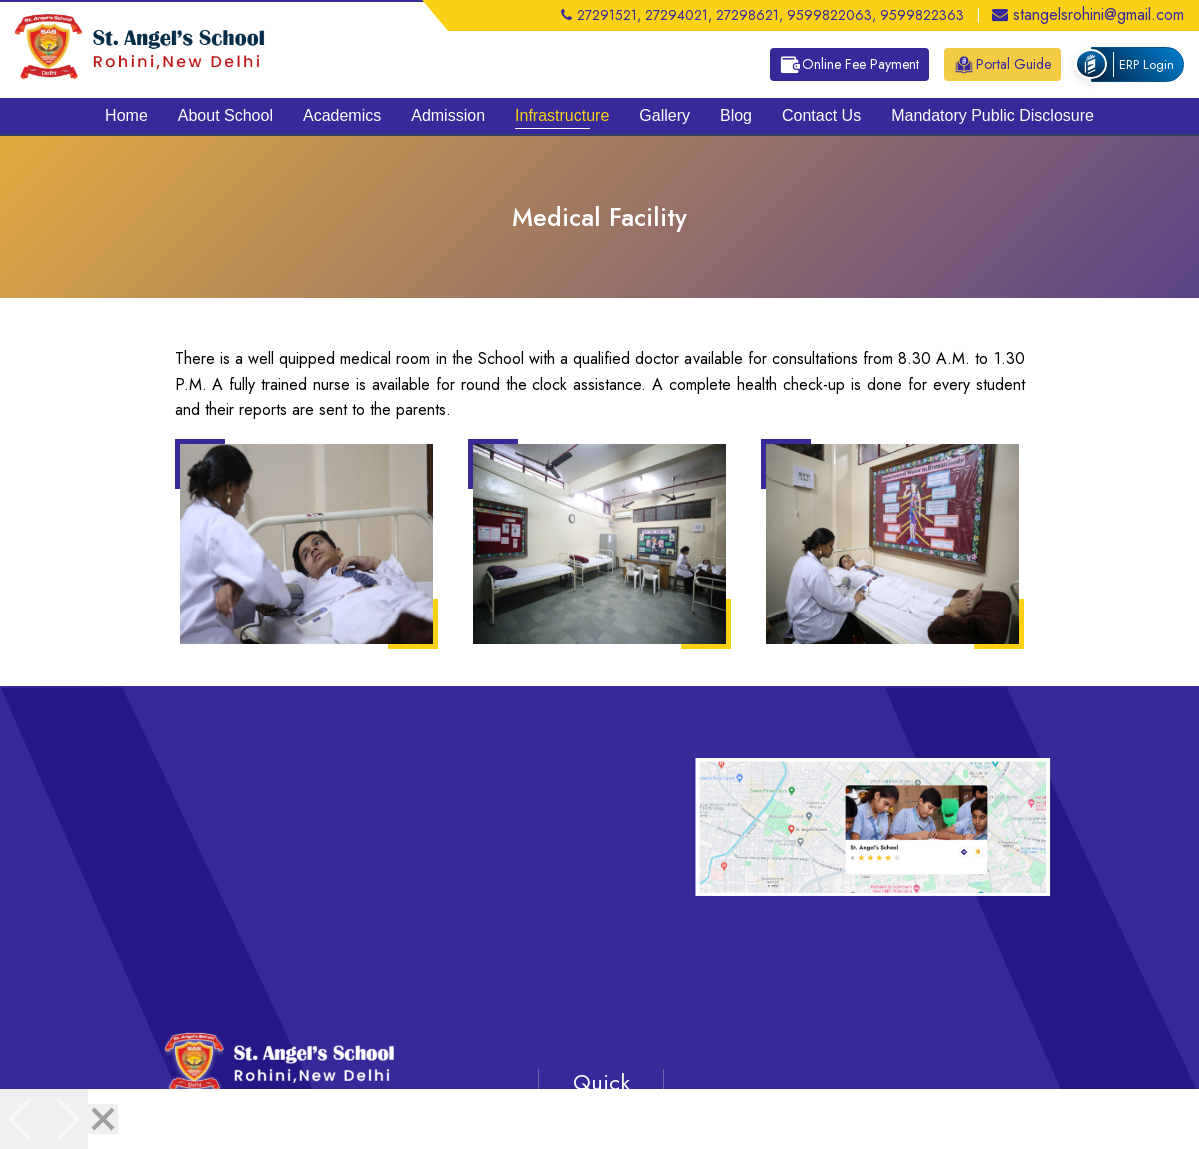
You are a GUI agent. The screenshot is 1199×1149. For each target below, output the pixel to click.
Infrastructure (562, 115)
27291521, (601, 15)
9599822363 (922, 15)
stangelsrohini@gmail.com (1088, 14)
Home (126, 115)
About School (225, 115)
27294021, (678, 15)
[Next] (66, 1119)
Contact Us (821, 115)
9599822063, (831, 15)
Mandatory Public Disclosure (992, 115)
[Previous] (22, 1119)
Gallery (664, 115)
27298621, (749, 15)
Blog (736, 115)
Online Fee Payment (849, 65)
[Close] (103, 1119)
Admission (448, 115)
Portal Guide (1002, 65)
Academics (342, 115)
